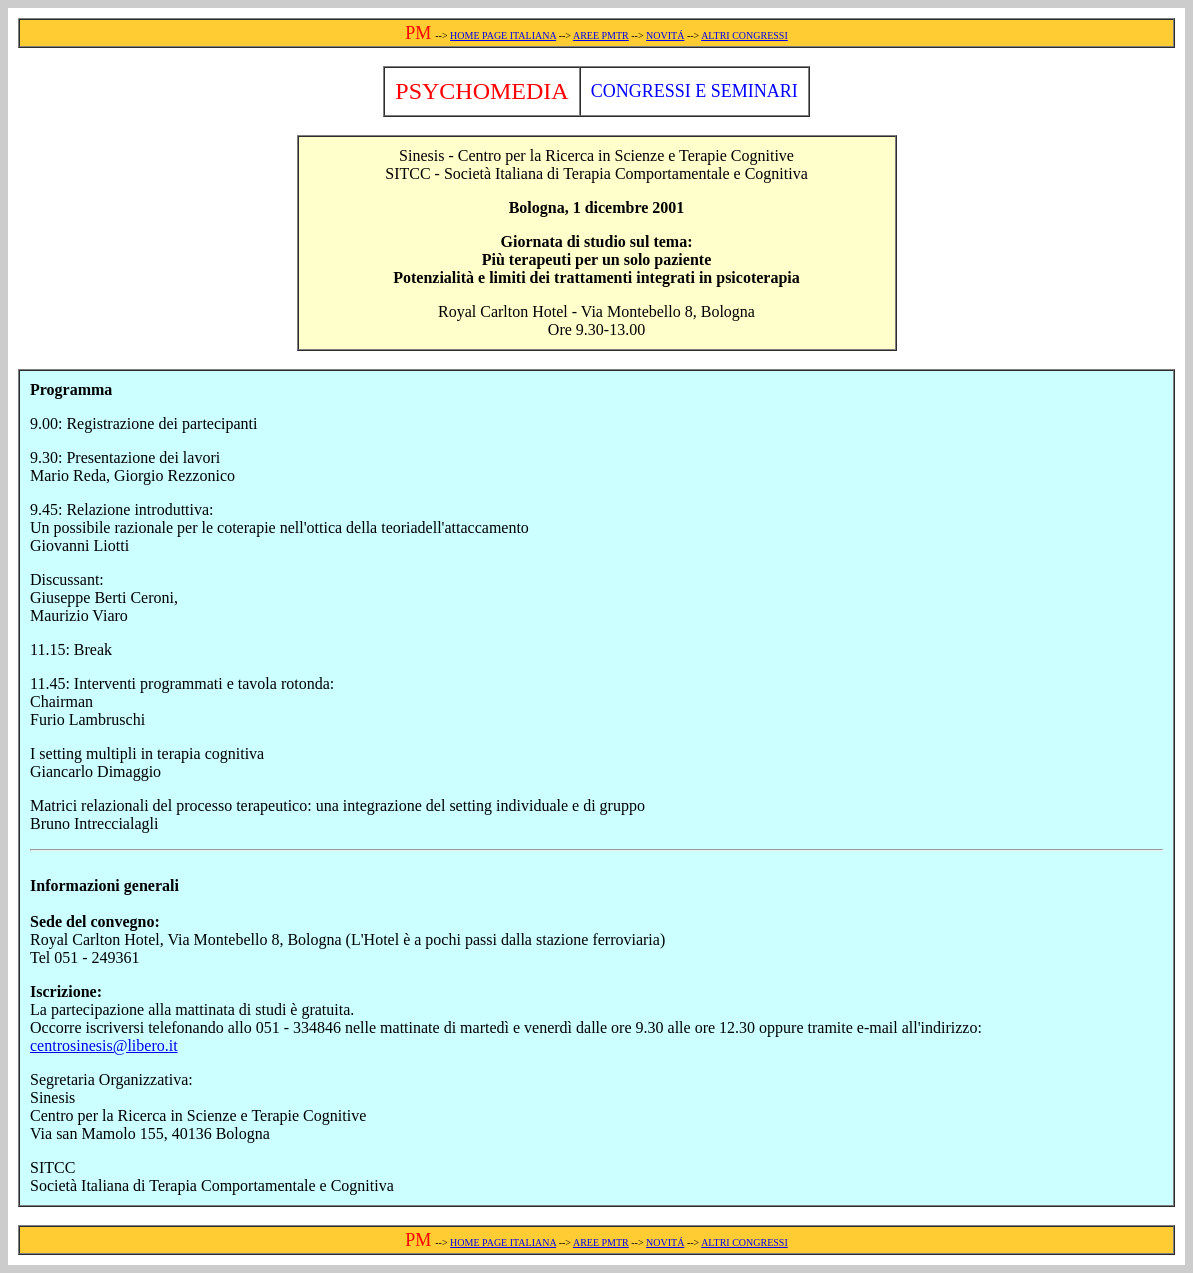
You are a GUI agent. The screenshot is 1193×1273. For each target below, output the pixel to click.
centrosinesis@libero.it (104, 1045)
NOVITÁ (665, 35)
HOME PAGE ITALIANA (503, 35)
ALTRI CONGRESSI (744, 35)
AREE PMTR (601, 35)
